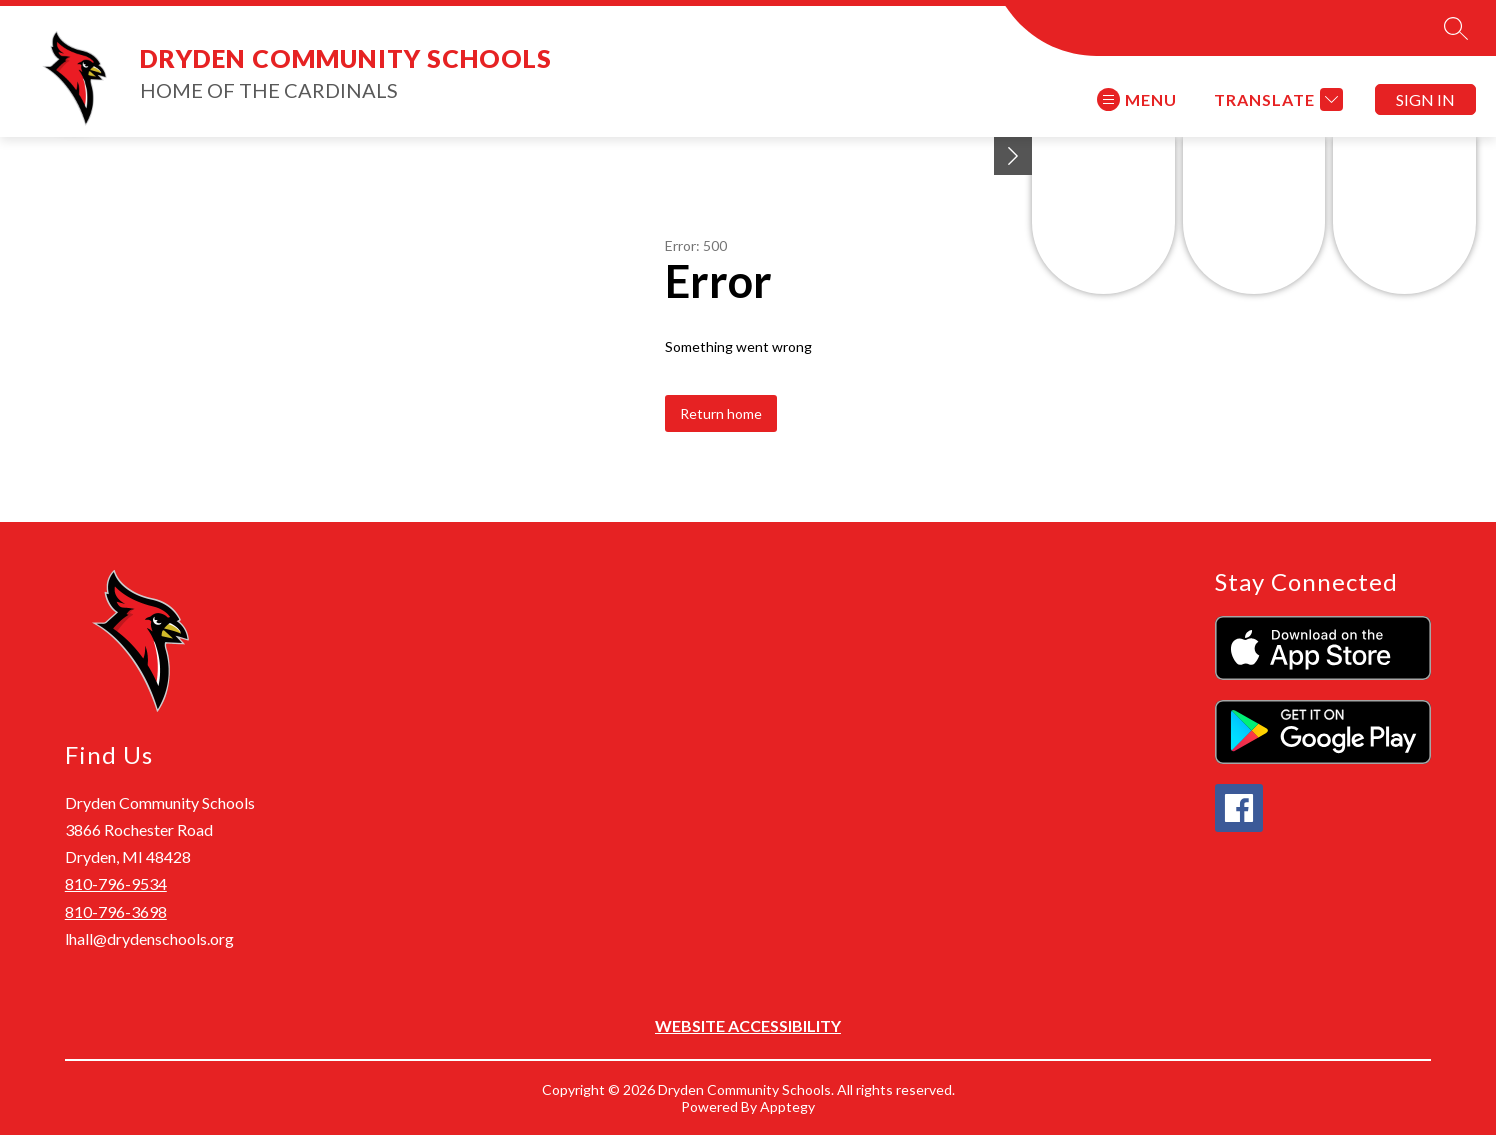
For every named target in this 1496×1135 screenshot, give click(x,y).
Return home (721, 413)
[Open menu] (1137, 99)
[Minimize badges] (1013, 156)
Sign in (1425, 99)
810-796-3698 (116, 911)
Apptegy (787, 1106)
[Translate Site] (1276, 99)
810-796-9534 (116, 883)
